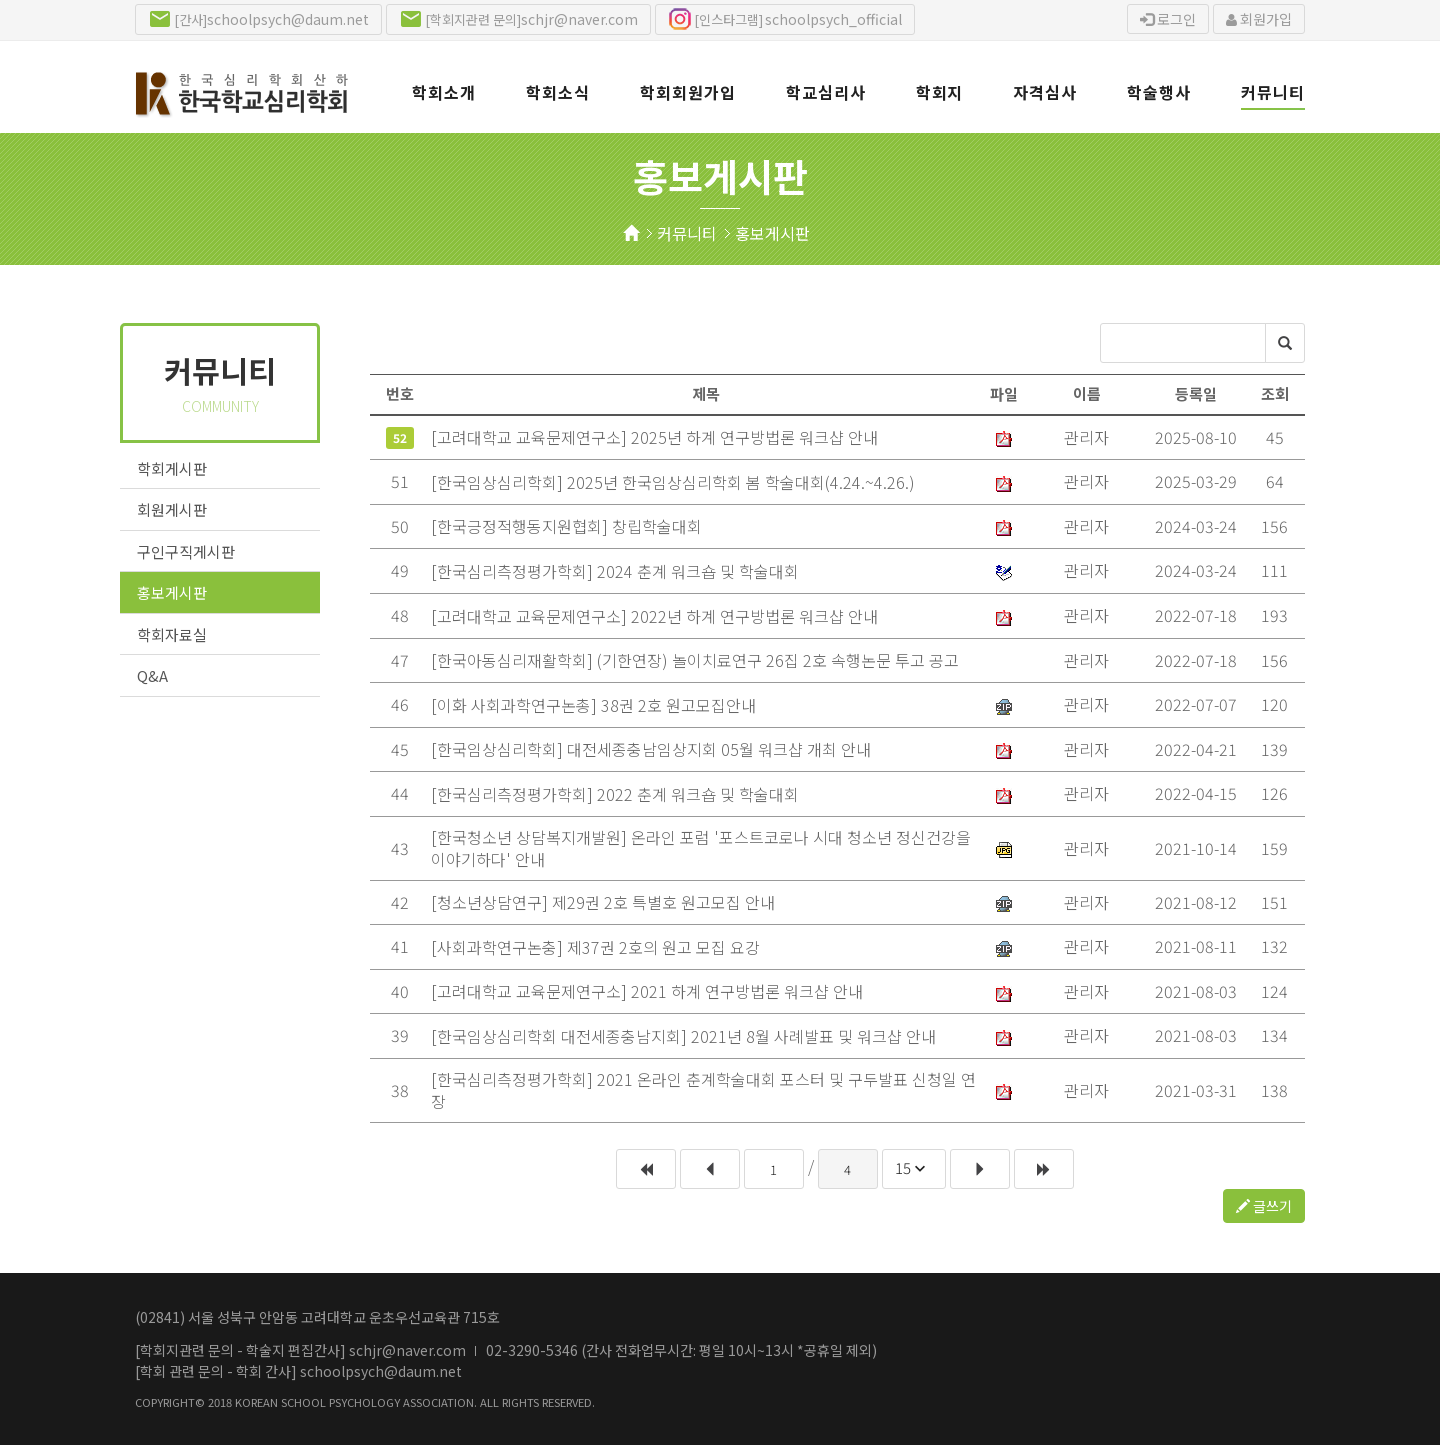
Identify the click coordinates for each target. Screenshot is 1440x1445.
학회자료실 (172, 634)
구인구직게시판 (186, 551)
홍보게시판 (772, 233)
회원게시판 (172, 509)
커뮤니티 (687, 233)
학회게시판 (172, 468)
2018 (220, 1402)
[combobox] (914, 1169)
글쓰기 (1264, 1206)
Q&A (152, 675)
